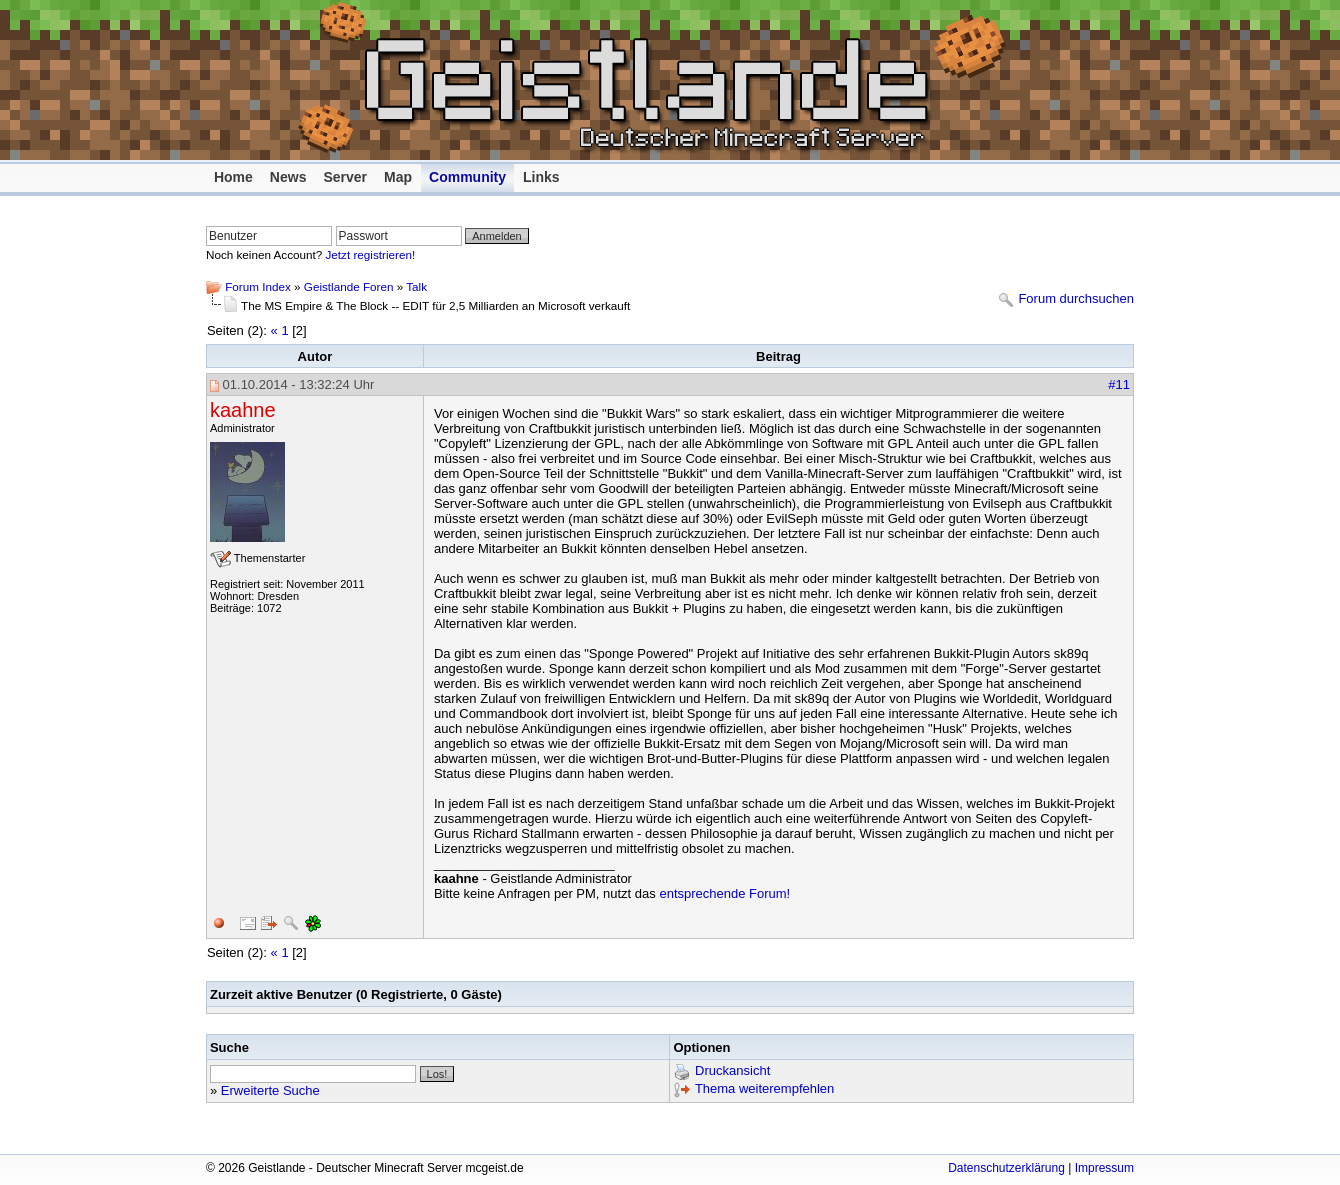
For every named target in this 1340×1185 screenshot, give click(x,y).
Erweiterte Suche (270, 1090)
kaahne (243, 410)
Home (233, 177)
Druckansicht (732, 1071)
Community (467, 177)
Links (541, 177)
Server (345, 177)
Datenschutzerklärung (1006, 1168)
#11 (1119, 384)
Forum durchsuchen (1076, 299)
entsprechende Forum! (724, 893)
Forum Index (258, 286)
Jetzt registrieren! (371, 254)
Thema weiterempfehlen (764, 1089)
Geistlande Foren (349, 286)
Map (398, 177)
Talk (416, 286)
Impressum (1104, 1168)
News (288, 177)
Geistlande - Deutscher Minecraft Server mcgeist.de (665, 80)
